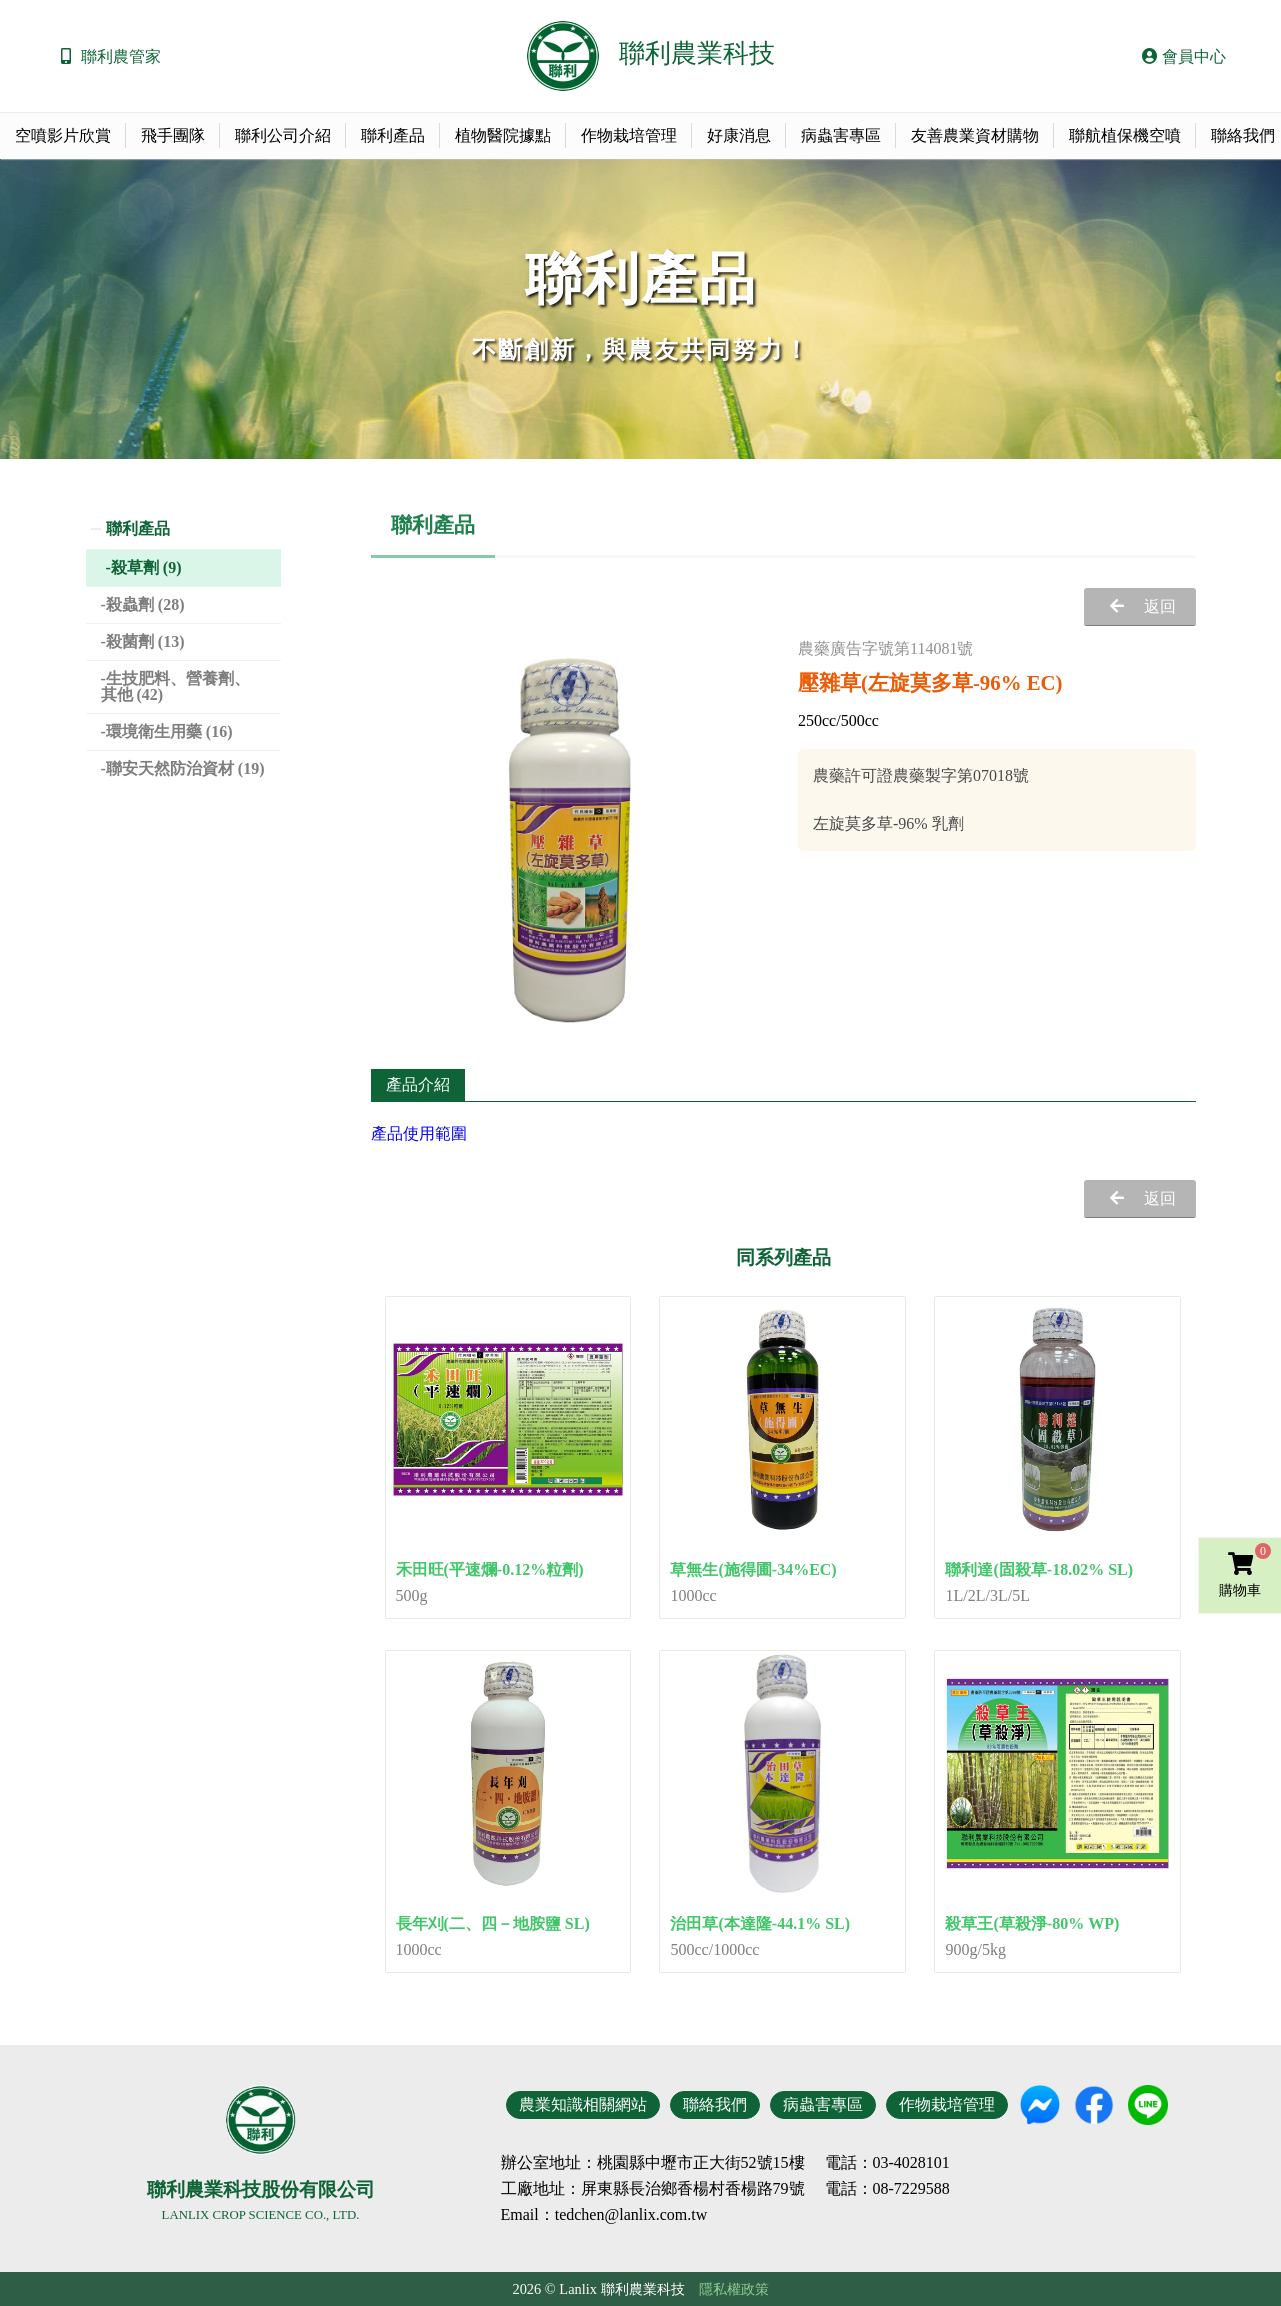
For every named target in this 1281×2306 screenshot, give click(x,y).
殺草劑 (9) (146, 567)
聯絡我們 (715, 2104)
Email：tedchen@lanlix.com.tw (604, 2214)
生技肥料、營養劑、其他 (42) (175, 686)
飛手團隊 (173, 135)
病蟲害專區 (841, 135)
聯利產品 (393, 135)
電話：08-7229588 (887, 2189)
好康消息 (739, 135)
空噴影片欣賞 (63, 135)
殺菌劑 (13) (145, 641)
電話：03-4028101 (887, 2163)
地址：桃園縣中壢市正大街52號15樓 (677, 2163)
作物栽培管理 (629, 135)
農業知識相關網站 (583, 2104)
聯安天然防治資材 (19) (185, 768)
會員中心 (1184, 56)
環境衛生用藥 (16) (169, 731)
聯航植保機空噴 (1125, 135)
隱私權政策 (734, 2289)
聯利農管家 (121, 56)
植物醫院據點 (503, 135)
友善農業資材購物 (975, 135)
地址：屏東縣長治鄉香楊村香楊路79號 (669, 2189)
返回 (1160, 606)
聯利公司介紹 (283, 135)
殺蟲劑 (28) (145, 604)
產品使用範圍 (419, 1133)
